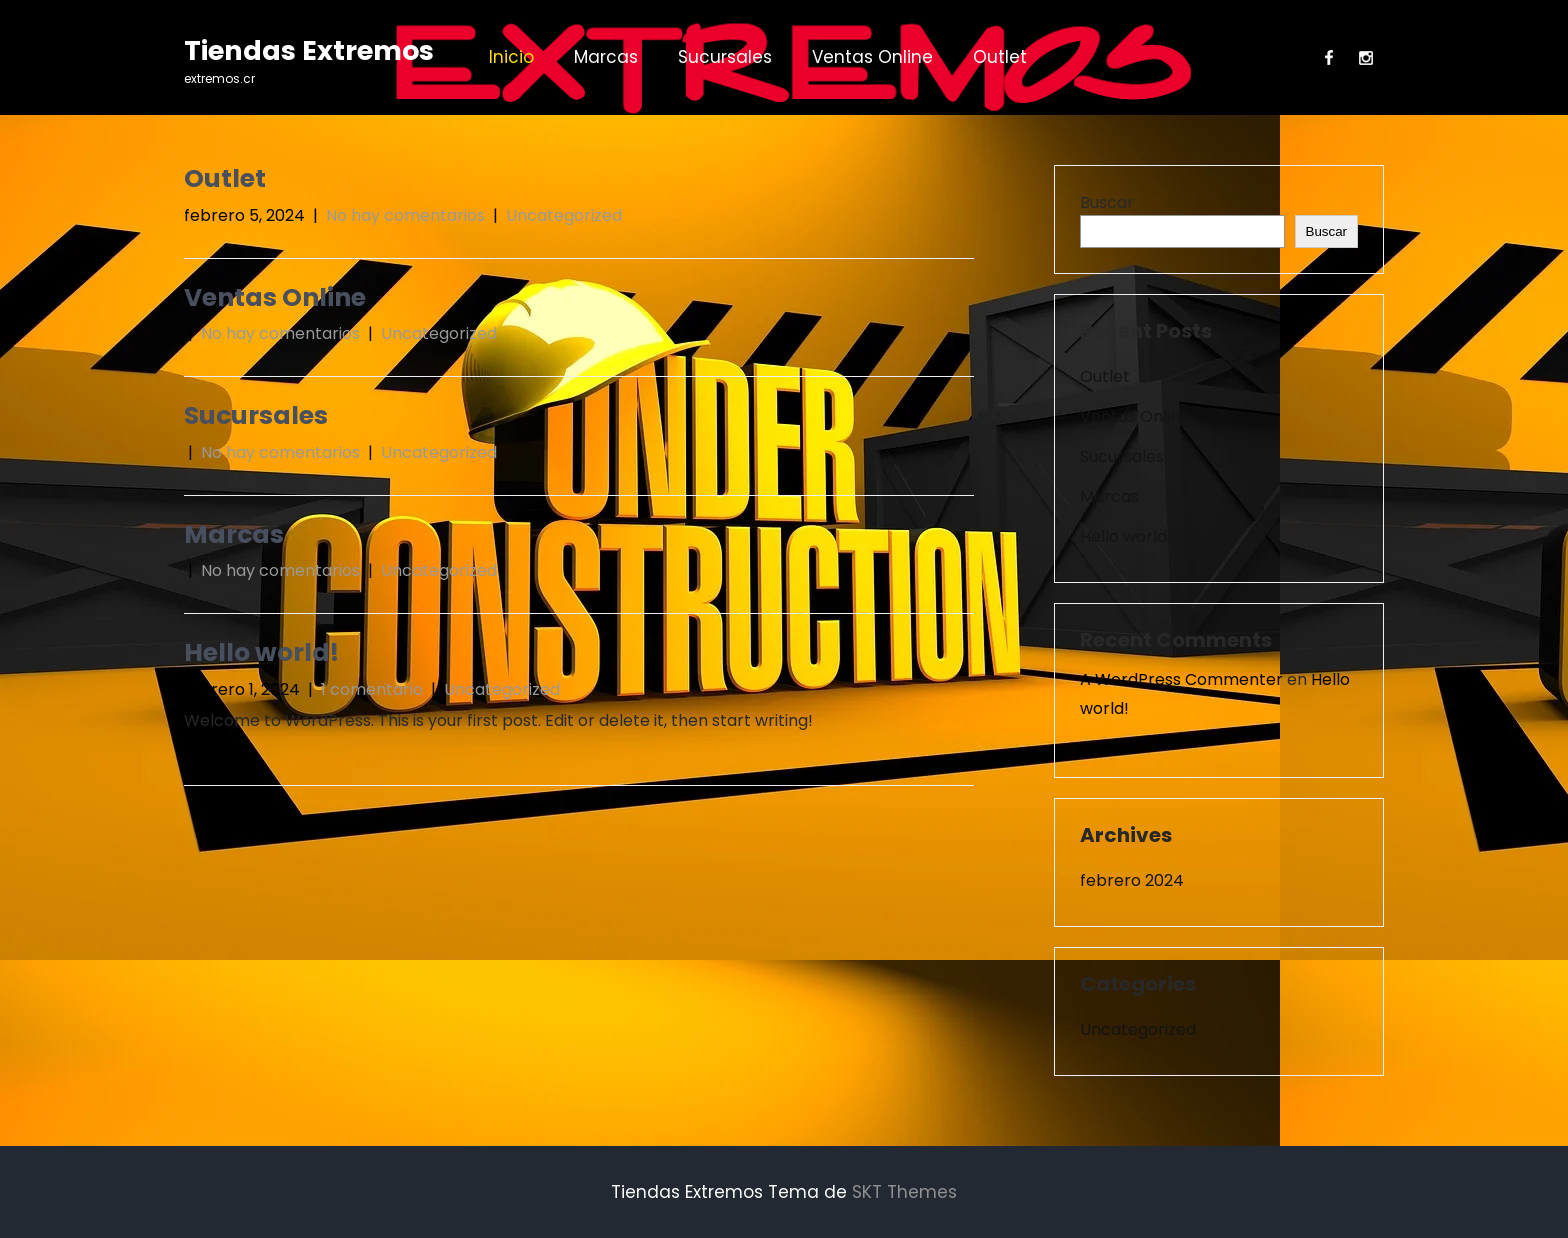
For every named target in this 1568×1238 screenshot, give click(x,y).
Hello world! (261, 652)
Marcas (606, 57)
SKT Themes (904, 1192)
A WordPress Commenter (1181, 679)
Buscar (1107, 202)
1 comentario (372, 689)
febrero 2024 (1132, 880)
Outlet (1000, 57)
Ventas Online (872, 57)
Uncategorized (564, 215)
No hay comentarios (405, 215)
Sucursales (725, 57)
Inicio (511, 57)
